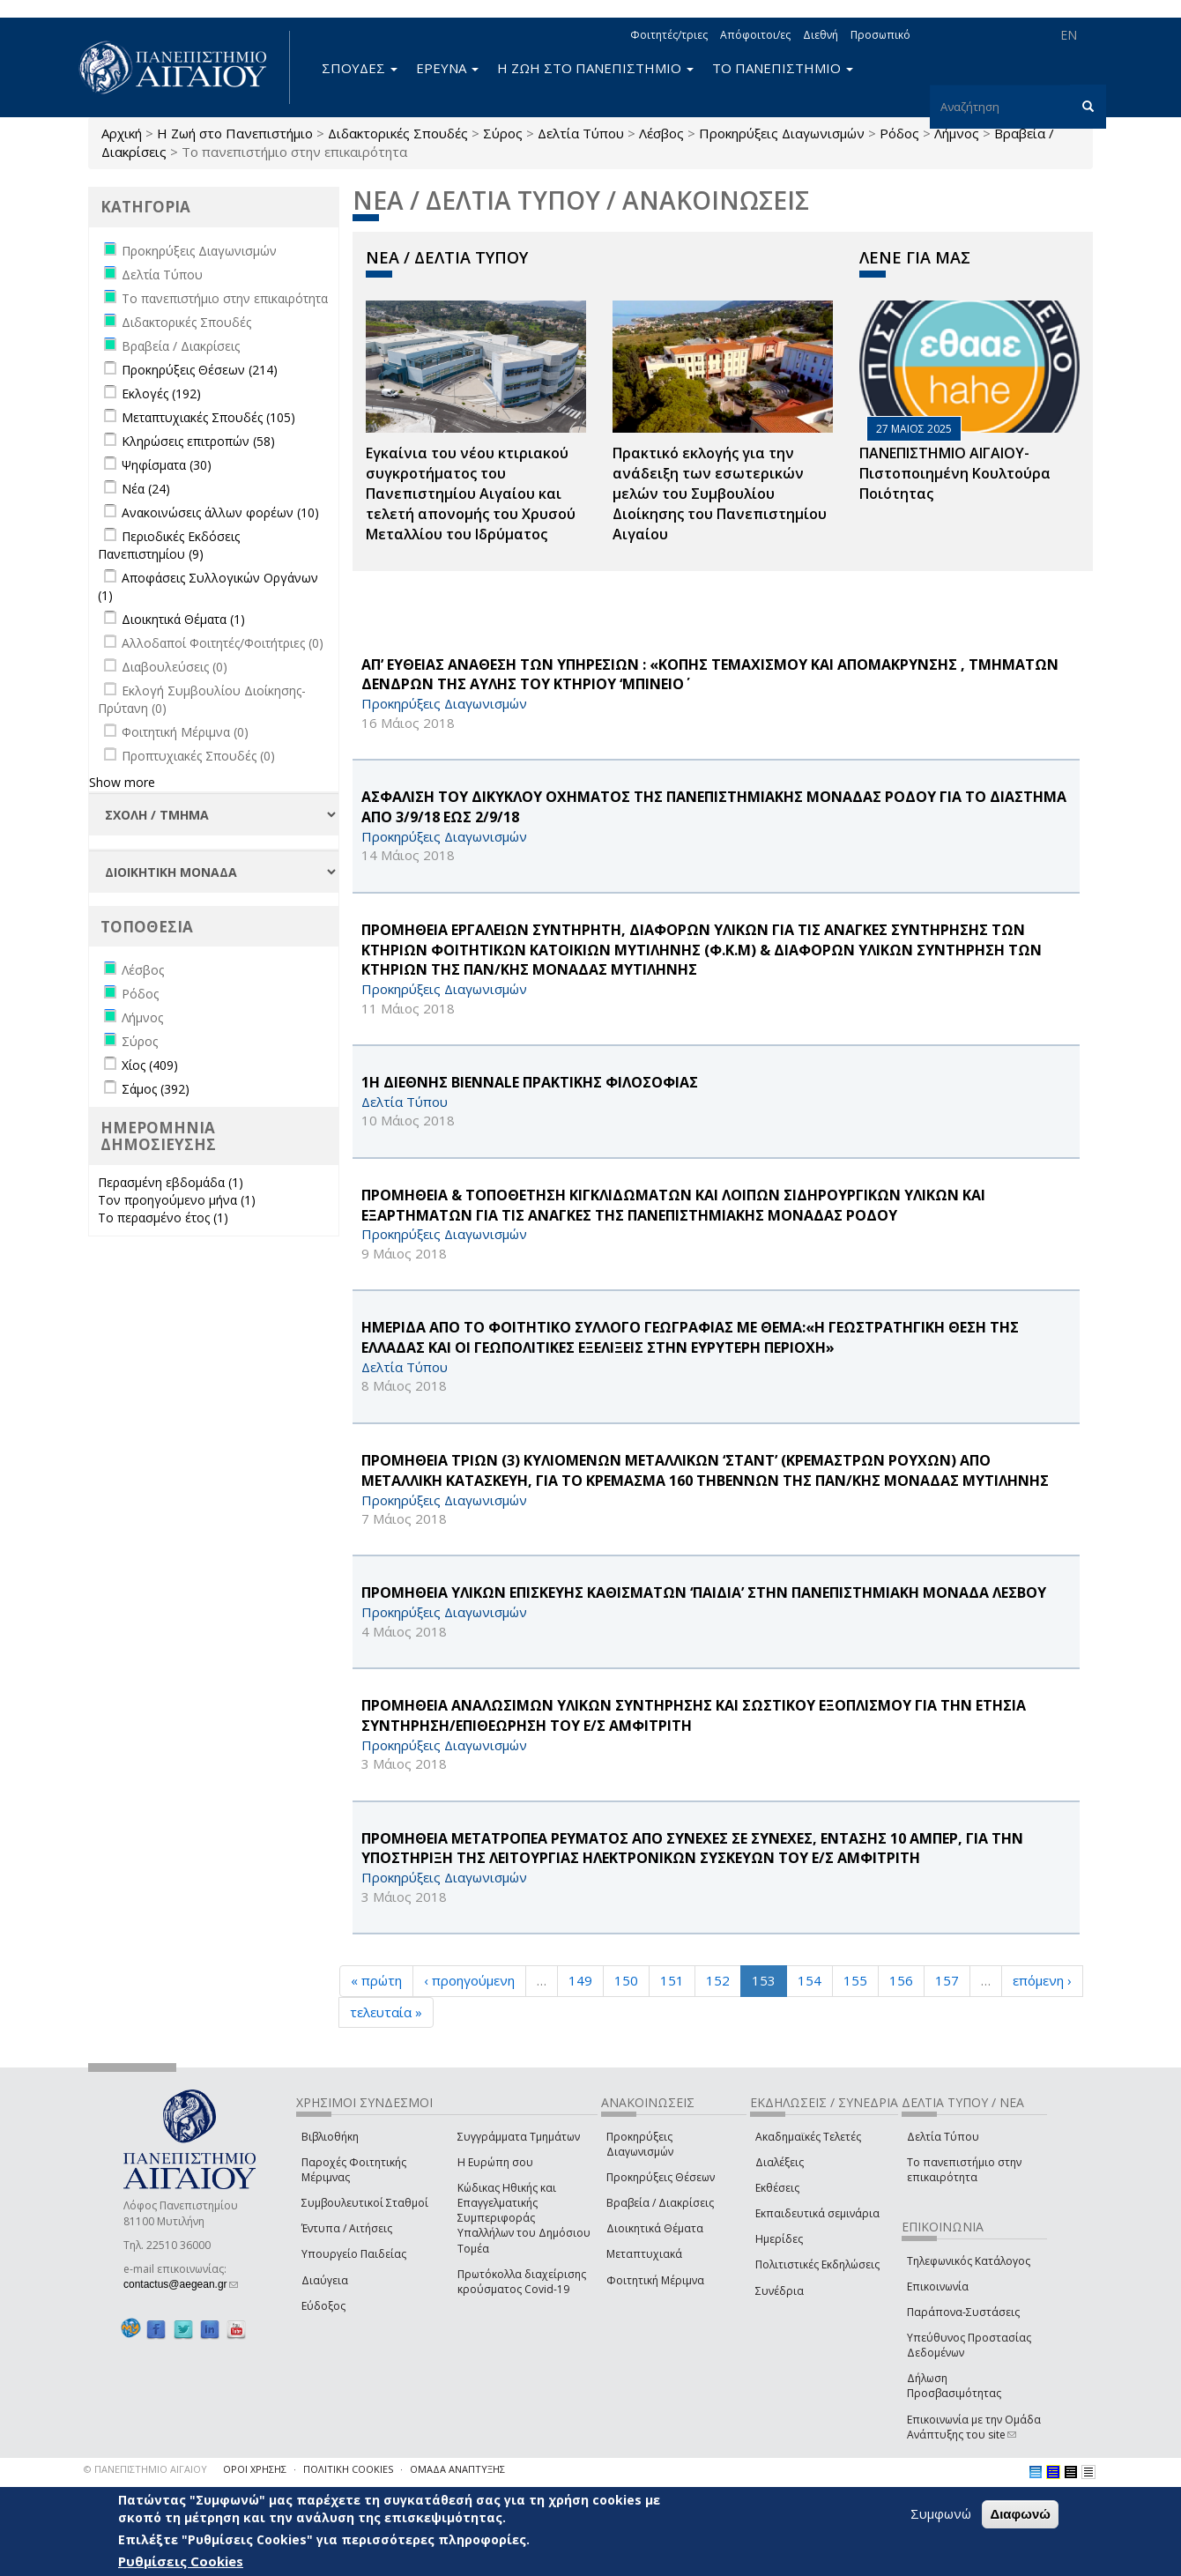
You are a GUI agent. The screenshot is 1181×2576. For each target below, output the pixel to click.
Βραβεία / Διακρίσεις (660, 2202)
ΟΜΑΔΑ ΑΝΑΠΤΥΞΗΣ (457, 2469)
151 (672, 1980)
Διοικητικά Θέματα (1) (183, 619)
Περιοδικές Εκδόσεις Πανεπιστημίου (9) (169, 545)
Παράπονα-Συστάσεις (963, 2312)
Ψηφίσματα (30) (167, 465)
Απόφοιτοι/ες (755, 34)
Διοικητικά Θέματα (654, 2228)
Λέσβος (661, 133)
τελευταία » (386, 2012)
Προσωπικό (880, 34)
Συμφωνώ (940, 2513)
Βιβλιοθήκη (330, 2136)
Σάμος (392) (155, 1088)
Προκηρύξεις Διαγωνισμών (782, 133)
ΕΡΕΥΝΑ (447, 68)
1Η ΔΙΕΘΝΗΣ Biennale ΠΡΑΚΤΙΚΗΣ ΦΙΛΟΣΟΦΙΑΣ (529, 1082)
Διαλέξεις (779, 2162)
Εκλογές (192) (161, 393)
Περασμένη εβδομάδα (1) (170, 1182)
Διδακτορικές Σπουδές (398, 133)
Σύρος (503, 133)
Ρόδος (899, 133)
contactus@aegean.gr (180, 2284)
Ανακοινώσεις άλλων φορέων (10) (220, 512)
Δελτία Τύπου (581, 133)
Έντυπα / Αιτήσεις (346, 2228)
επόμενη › (1042, 1980)
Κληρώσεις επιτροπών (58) (198, 441)
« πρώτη (376, 1980)
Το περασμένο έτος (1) (163, 1217)
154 (809, 1980)
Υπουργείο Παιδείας (353, 2253)
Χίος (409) (150, 1065)
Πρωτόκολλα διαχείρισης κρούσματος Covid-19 (521, 2282)
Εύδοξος (323, 2305)
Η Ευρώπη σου (495, 2162)
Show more (122, 782)
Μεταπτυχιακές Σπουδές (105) (208, 417)
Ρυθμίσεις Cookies (180, 2561)
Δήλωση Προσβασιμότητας (954, 2386)
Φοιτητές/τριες (669, 34)
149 (580, 1980)
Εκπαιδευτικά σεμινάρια (817, 2213)
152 (718, 1980)
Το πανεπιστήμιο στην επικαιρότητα (964, 2170)
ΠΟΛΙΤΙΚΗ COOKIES (348, 2469)
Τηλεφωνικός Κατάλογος (968, 2260)
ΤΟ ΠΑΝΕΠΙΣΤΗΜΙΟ (782, 68)
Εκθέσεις (777, 2187)
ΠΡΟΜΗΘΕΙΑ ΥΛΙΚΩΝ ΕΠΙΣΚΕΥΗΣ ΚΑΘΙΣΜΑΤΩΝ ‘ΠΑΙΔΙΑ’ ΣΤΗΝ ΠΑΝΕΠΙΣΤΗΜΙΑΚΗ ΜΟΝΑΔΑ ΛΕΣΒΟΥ (703, 1592)
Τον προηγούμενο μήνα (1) (177, 1199)
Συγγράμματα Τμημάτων (518, 2136)
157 (947, 1980)
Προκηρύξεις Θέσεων (660, 2177)
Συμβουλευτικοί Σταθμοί (364, 2202)
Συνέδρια (779, 2290)
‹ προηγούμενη (469, 1980)
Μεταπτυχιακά (644, 2253)
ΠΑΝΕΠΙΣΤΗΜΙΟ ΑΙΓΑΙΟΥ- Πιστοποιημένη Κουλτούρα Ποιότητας (955, 473)
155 (855, 1980)
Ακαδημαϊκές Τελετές (808, 2136)
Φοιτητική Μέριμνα (655, 2280)
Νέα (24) (146, 488)
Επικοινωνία (938, 2286)
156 (901, 1980)
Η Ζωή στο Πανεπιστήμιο (235, 133)
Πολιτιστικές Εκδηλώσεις (817, 2264)
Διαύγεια (324, 2280)
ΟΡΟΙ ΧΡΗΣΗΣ (254, 2469)
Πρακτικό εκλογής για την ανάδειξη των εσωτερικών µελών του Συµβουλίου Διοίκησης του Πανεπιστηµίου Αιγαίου (720, 493)
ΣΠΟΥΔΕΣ (359, 68)
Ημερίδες (779, 2238)
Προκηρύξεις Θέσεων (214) (200, 369)
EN (1068, 34)
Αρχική (121, 133)
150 (626, 1980)
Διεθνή (820, 34)
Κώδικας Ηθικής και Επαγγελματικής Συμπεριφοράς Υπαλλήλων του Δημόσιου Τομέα (523, 2218)
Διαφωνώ (1020, 2513)
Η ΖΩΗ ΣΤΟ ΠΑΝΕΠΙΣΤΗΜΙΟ (595, 68)
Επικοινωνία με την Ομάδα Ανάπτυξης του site (974, 2427)
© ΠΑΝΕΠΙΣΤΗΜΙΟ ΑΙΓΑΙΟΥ (145, 2469)
